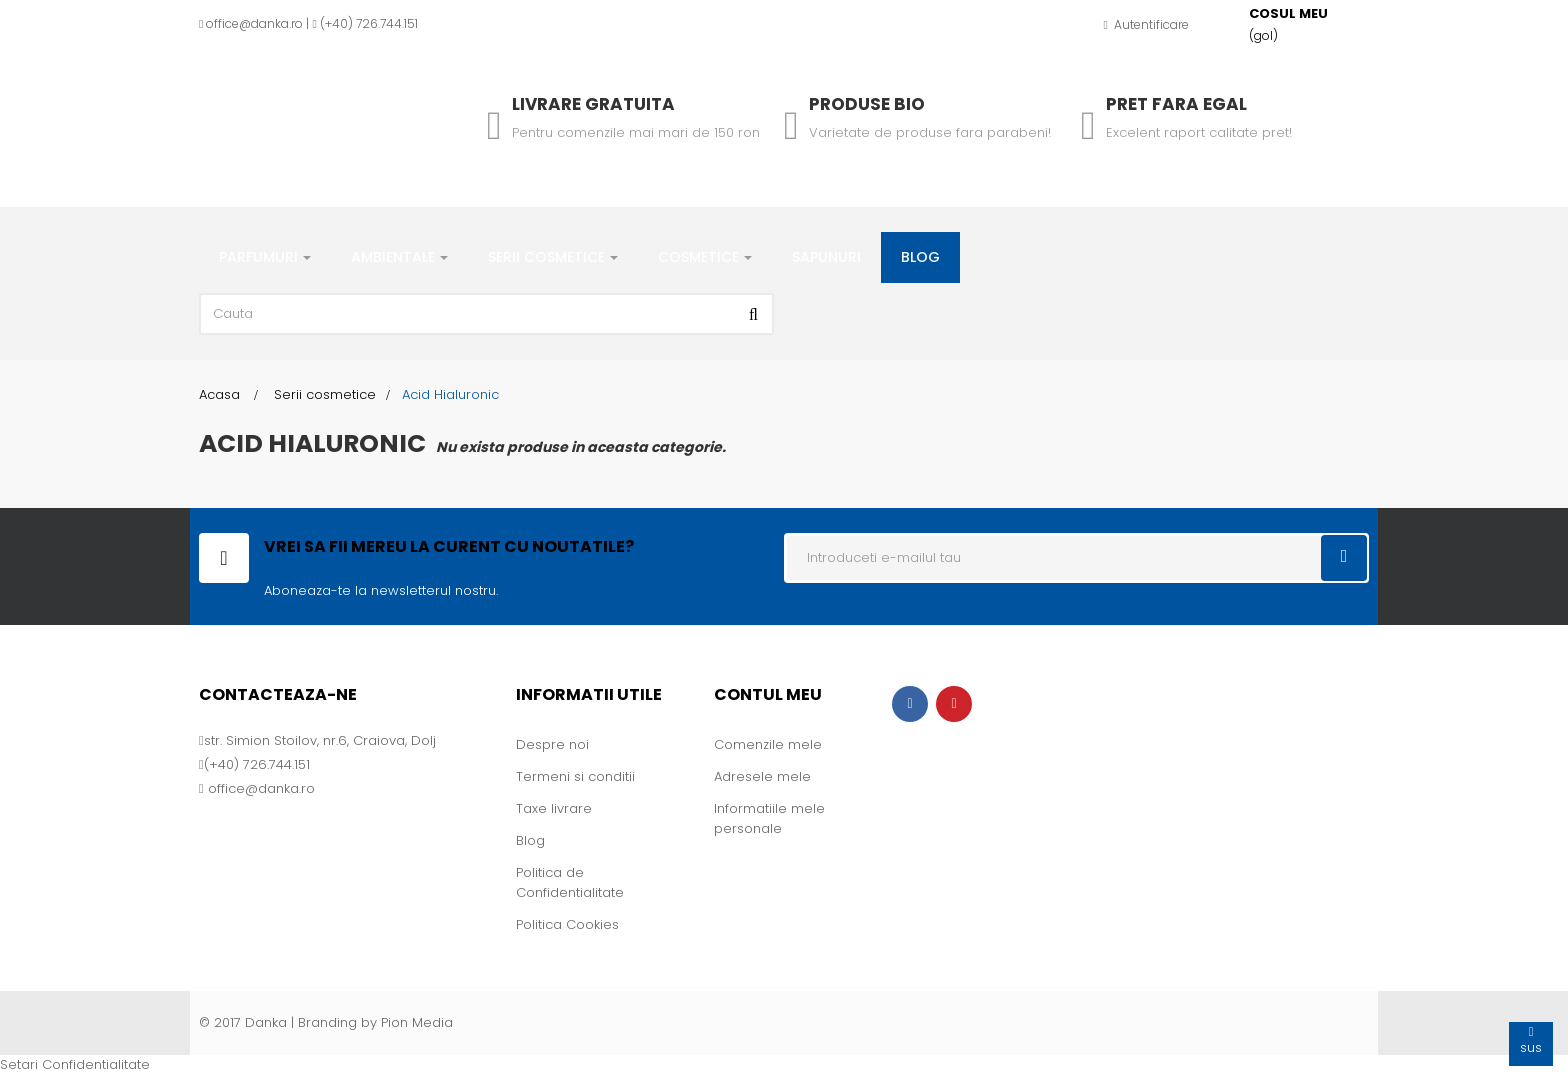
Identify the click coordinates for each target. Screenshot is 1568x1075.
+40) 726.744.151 (371, 23)
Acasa (219, 394)
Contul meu (768, 694)
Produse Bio (867, 104)
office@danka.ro (254, 23)
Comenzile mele (768, 744)
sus (1531, 1039)
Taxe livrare (554, 808)
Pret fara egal (1176, 104)
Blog (530, 840)
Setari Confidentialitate (75, 1064)
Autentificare (1146, 24)
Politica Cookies (567, 924)
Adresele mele (762, 776)
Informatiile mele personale (769, 818)
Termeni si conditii (575, 776)
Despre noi (552, 744)
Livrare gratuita (593, 104)
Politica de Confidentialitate (570, 882)
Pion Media (417, 1022)
